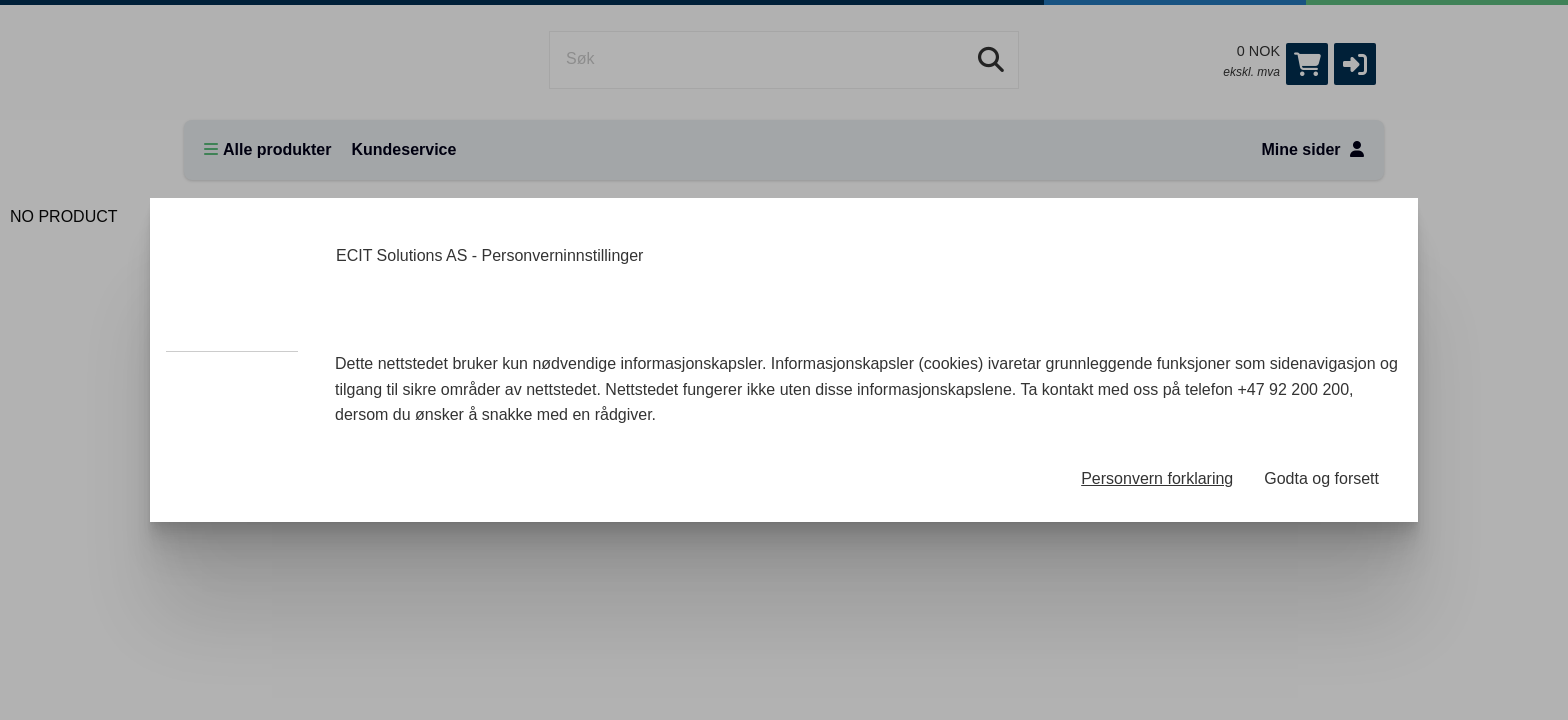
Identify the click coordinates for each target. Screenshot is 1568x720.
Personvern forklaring (1157, 478)
